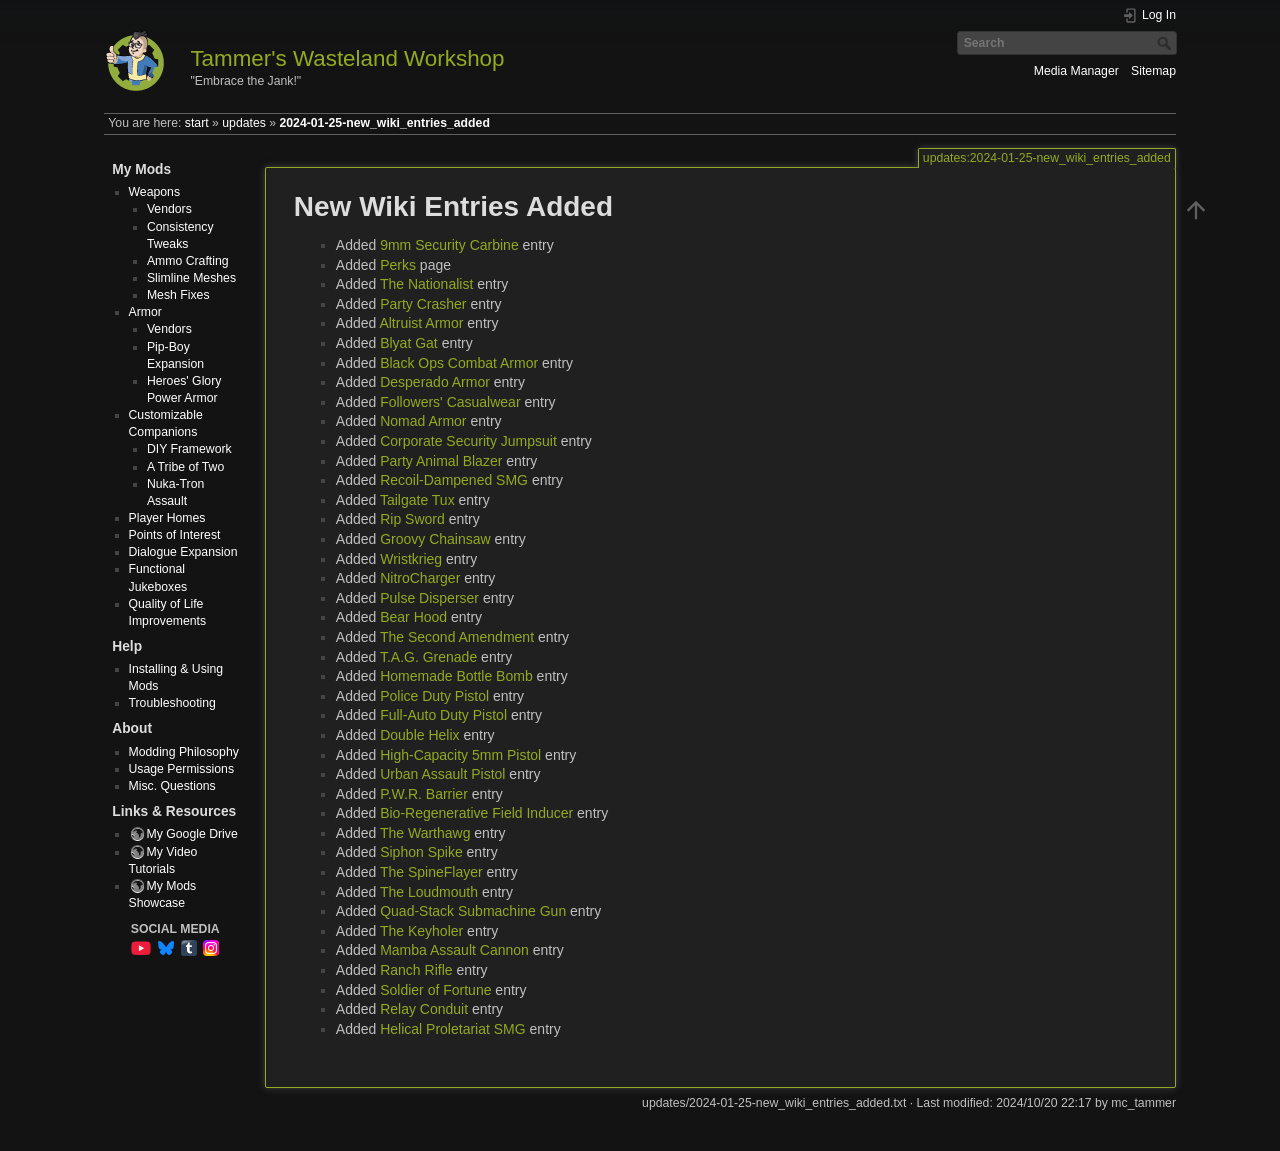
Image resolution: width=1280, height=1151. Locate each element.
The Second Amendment (457, 637)
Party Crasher (423, 304)
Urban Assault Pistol (442, 774)
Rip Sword (412, 519)
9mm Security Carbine (449, 245)
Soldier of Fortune (435, 990)
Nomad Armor (423, 421)
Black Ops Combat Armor (459, 363)
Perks (398, 265)
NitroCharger (420, 578)
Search (1166, 43)
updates (244, 123)
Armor (145, 312)
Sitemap (1153, 71)
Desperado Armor (435, 382)
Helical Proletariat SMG (453, 1029)
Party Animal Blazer (441, 461)
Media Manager (1076, 71)
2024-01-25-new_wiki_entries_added (384, 123)
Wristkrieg (411, 559)
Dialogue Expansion (183, 552)
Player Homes (167, 518)
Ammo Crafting (188, 261)
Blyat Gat (409, 343)
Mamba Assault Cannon (454, 950)
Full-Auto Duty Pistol (443, 715)
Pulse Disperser (429, 598)
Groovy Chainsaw (435, 539)
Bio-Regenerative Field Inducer (476, 813)
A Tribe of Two (185, 467)
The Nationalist (426, 284)
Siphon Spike (421, 852)
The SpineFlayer (431, 872)
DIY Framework (189, 449)
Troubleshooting (172, 703)
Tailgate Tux (417, 500)
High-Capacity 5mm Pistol (460, 755)
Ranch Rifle (416, 970)
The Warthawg (425, 833)
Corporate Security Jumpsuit (468, 441)
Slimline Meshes (191, 278)
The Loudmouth (429, 892)
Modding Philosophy (184, 752)
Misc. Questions (172, 786)
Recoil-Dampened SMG (454, 480)
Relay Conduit (424, 1009)
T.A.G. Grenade (428, 657)
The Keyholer (421, 931)
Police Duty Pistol (434, 696)
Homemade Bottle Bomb (456, 676)
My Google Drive (192, 834)
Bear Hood (413, 617)
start (197, 123)
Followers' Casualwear (450, 402)
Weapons (155, 192)
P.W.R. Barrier (424, 794)
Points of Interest (175, 535)
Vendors (169, 209)
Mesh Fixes (178, 295)
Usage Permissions (182, 769)
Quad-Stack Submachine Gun (473, 911)
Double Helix (419, 735)
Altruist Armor (421, 323)
